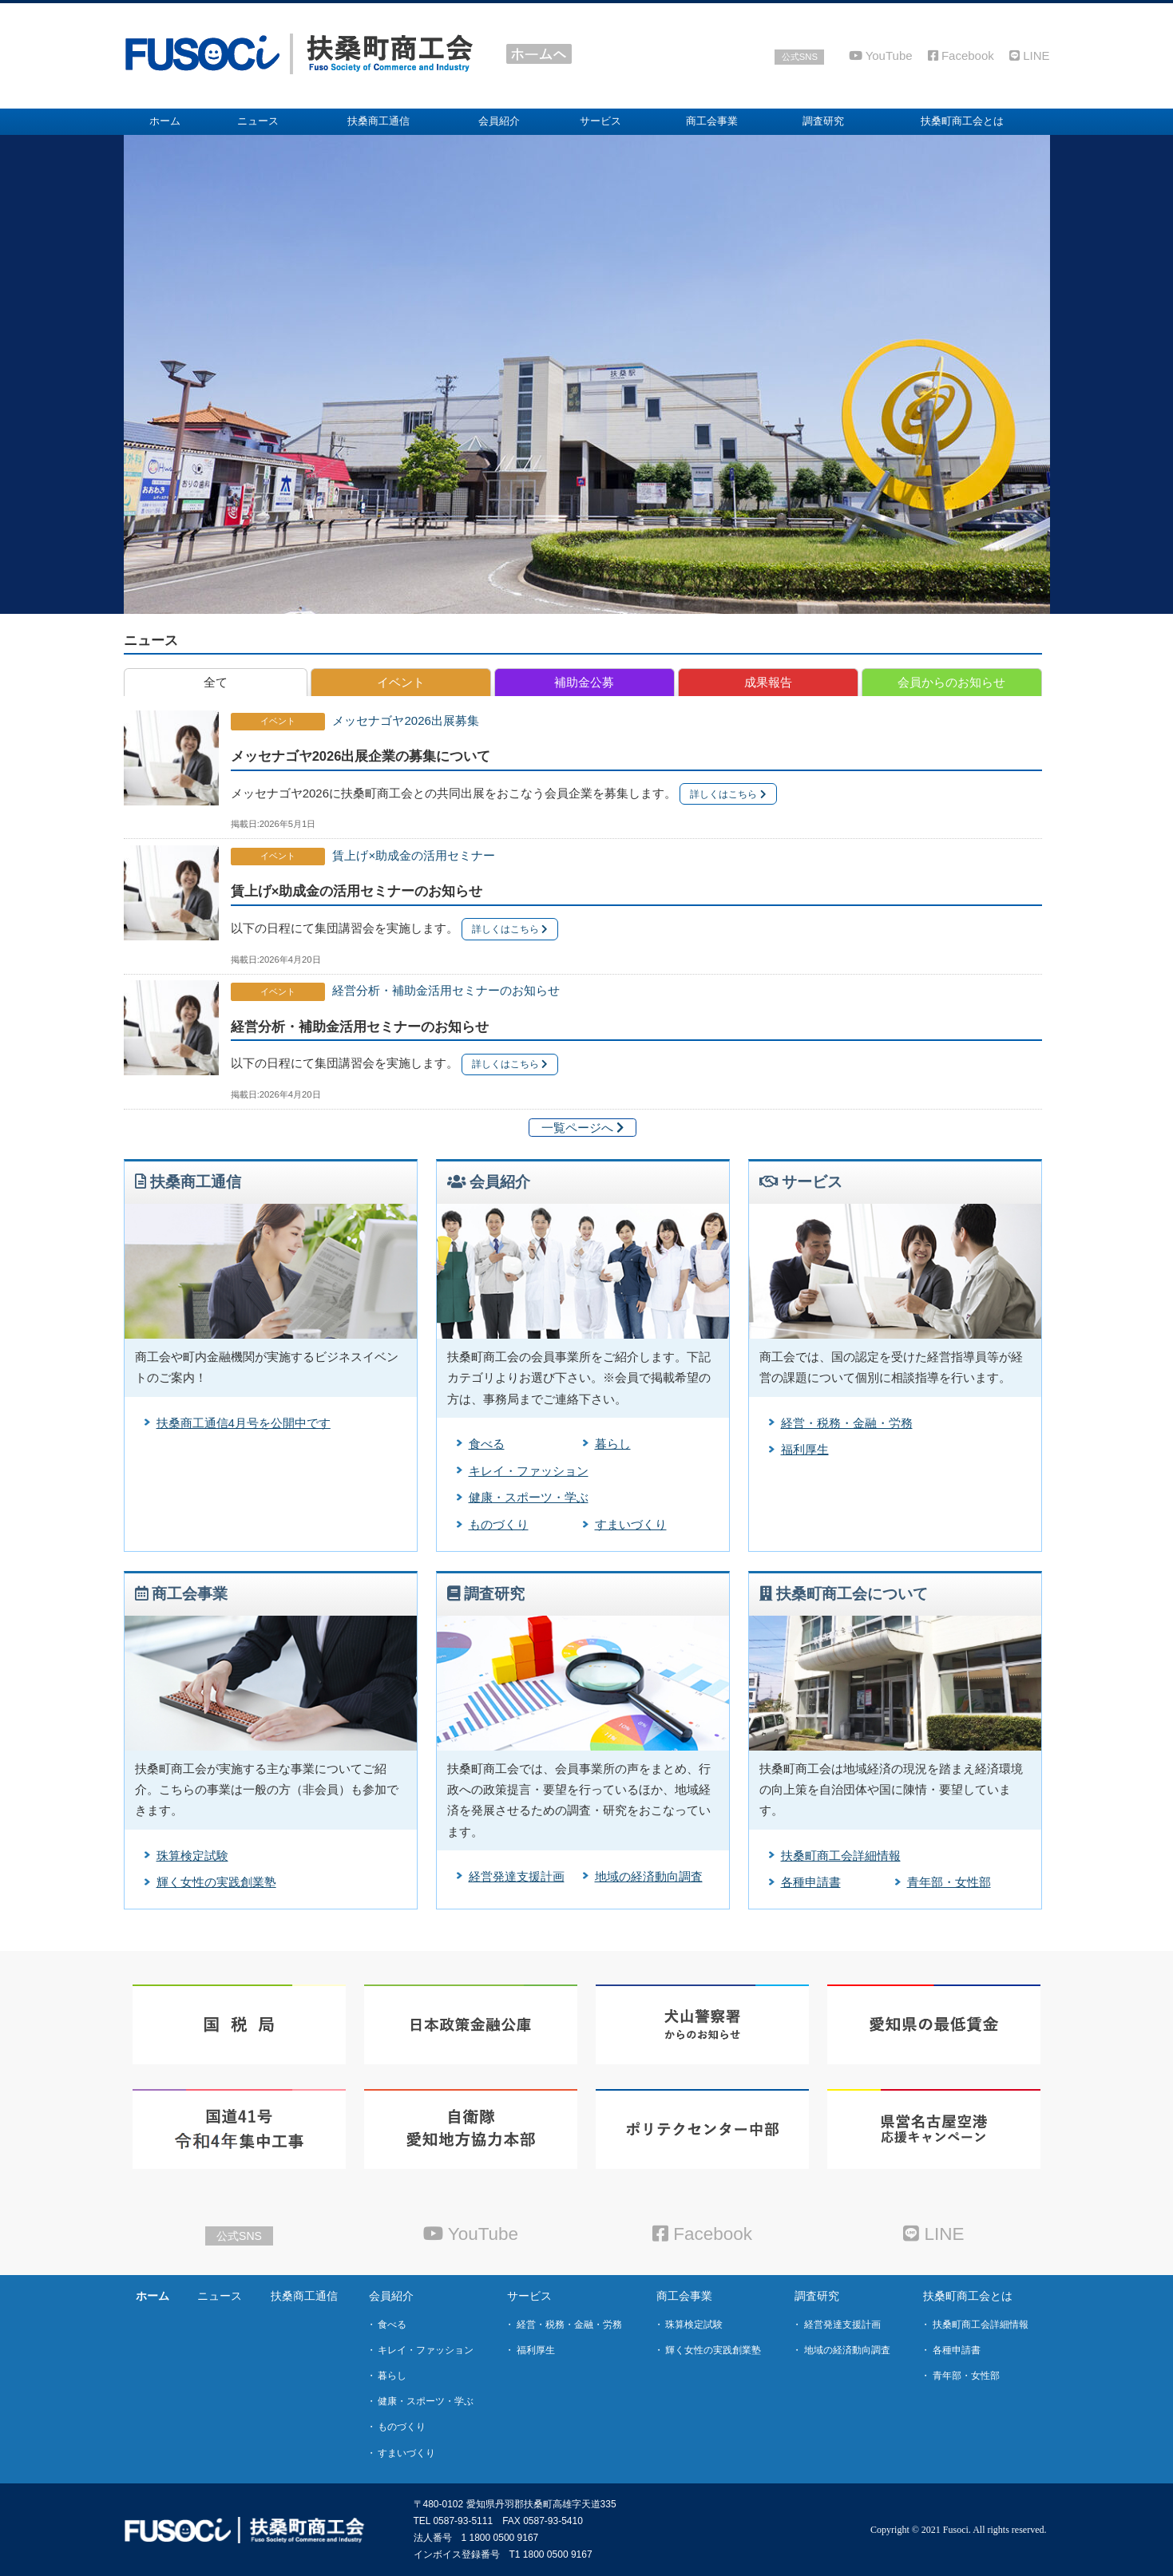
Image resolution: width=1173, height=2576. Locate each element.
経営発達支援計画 (517, 1876)
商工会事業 (684, 2296)
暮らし (613, 1443)
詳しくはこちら (728, 794)
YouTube (881, 55)
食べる (487, 1443)
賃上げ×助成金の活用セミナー (413, 855)
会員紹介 (391, 2296)
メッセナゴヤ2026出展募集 (405, 720)
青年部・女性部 (949, 1882)
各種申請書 (811, 1882)
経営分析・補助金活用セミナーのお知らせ (446, 990)
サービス (529, 2296)
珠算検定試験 (192, 1855)
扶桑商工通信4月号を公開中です (244, 1423)
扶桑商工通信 (304, 2296)
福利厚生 (805, 1449)
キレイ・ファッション (528, 1471)
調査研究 (817, 2296)
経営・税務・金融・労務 (847, 1423)
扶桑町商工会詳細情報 (841, 1855)
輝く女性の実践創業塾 (216, 1882)
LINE (1029, 55)
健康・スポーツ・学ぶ (528, 1497)
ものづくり (499, 1524)
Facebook (961, 55)
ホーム (152, 2296)
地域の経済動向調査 (649, 1876)
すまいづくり (631, 1524)
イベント (277, 721)
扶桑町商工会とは (968, 2296)
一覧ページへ (582, 1127)
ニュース (151, 640)
